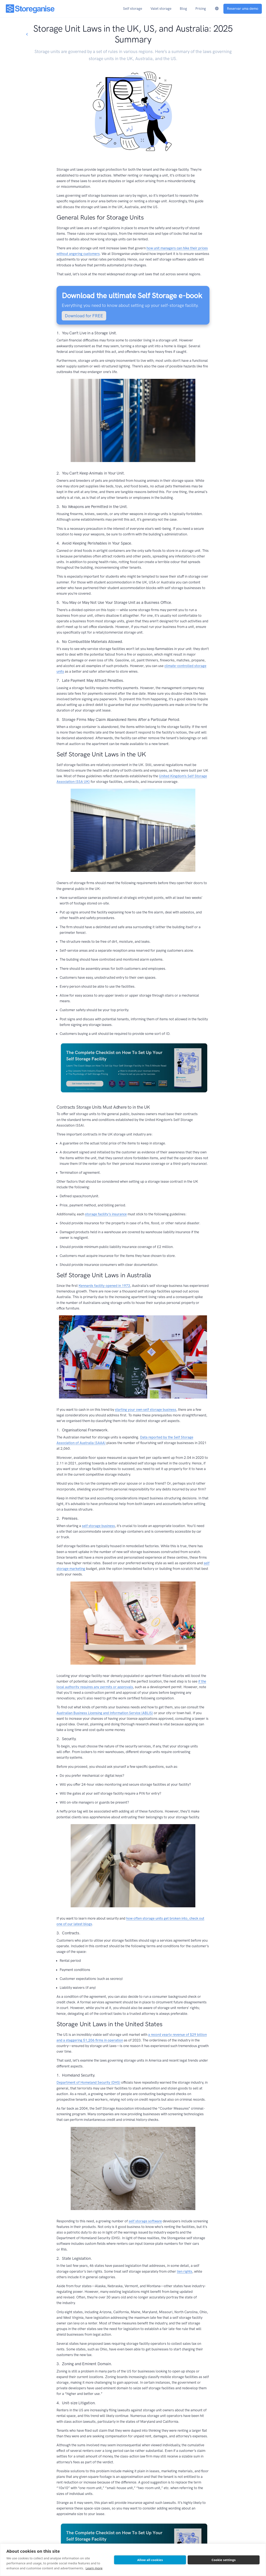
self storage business (98, 1526)
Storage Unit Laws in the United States (109, 2024)
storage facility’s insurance (106, 1214)
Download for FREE (84, 315)
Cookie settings (224, 2560)
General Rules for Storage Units (100, 217)
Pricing (200, 8)
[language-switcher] (216, 8)
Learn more (94, 2568)
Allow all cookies (150, 2560)
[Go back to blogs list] (26, 34)
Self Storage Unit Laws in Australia (104, 1275)
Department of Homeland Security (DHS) (88, 2082)
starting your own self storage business (145, 1409)
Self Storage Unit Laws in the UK (101, 754)
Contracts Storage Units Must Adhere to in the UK (103, 1107)
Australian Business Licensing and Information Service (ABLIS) (105, 1713)
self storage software (145, 2221)
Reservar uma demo (242, 8)
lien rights (184, 2271)
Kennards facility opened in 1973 (104, 1286)
